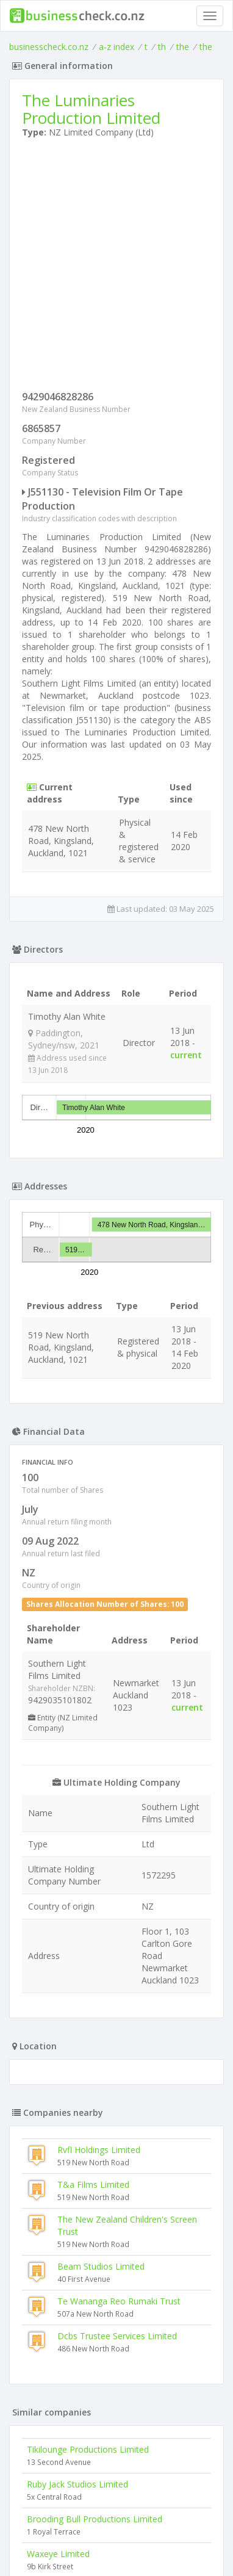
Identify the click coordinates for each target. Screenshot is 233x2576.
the (182, 46)
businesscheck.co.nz (48, 46)
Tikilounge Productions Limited (88, 2449)
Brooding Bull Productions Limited (94, 2519)
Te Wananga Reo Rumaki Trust (119, 2301)
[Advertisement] (116, 267)
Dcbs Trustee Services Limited (117, 2336)
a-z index (116, 46)
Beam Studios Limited (101, 2266)
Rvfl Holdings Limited (98, 2150)
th (162, 46)
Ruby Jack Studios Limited (77, 2484)
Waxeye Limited (58, 2554)
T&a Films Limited (93, 2184)
